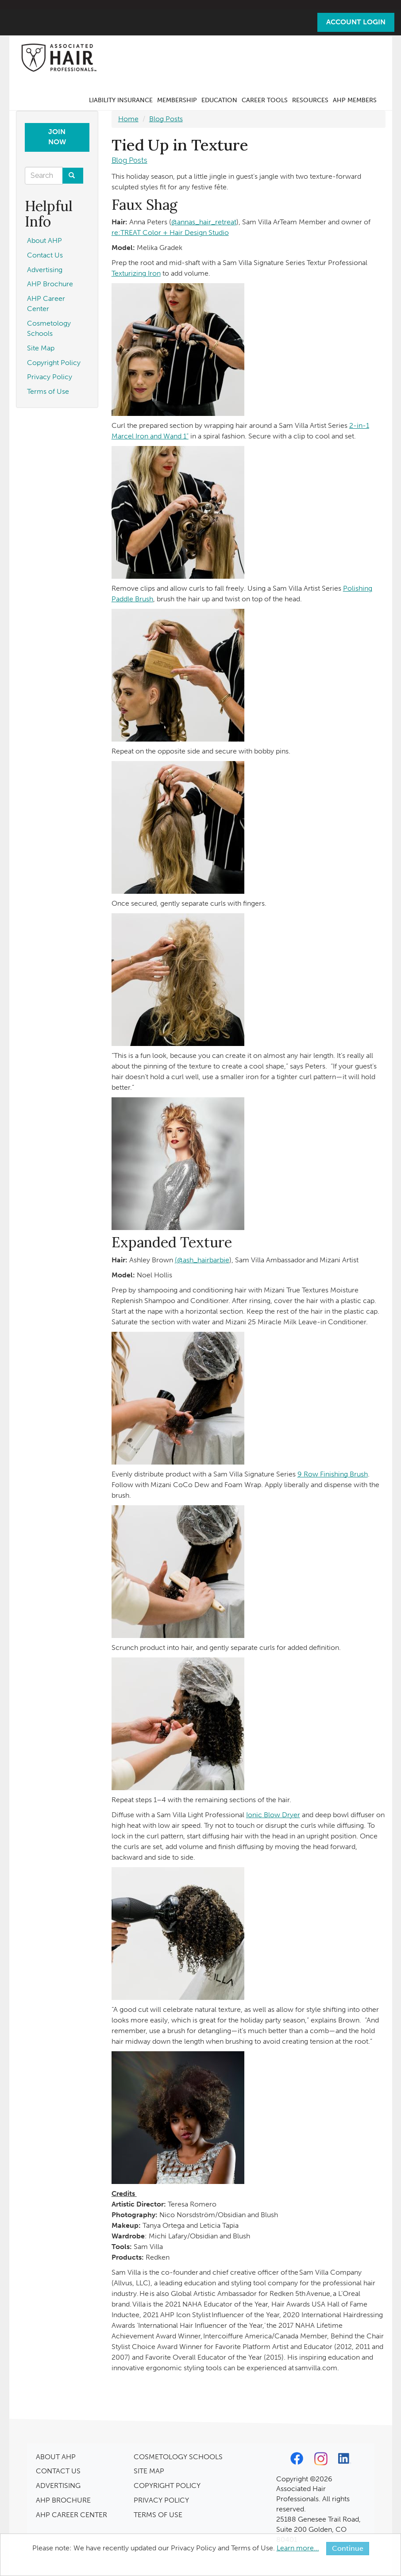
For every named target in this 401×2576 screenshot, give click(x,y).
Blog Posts (166, 119)
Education (219, 100)
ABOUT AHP (56, 2457)
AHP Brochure (50, 284)
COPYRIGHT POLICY (167, 2485)
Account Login (356, 22)
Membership (177, 100)
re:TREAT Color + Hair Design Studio (170, 232)
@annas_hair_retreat (203, 222)
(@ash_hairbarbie (202, 1260)
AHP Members (355, 100)
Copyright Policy (54, 362)
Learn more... (298, 2548)
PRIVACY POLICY (161, 2500)
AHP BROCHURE (63, 2500)
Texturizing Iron (136, 273)
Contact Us (45, 255)
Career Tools (265, 100)
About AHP (44, 240)
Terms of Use (48, 391)
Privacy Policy (49, 377)
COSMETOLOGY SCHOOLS (178, 2457)
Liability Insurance (121, 100)
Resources (310, 100)
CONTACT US (58, 2471)
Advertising (44, 269)
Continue (347, 2548)
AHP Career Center (46, 303)
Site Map (40, 348)
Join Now (57, 136)
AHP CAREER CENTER (71, 2515)
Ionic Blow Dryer (273, 1815)
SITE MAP (149, 2471)
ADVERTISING (58, 2485)
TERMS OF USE (158, 2515)
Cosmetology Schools (49, 328)
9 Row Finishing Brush (332, 1474)
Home (128, 119)
